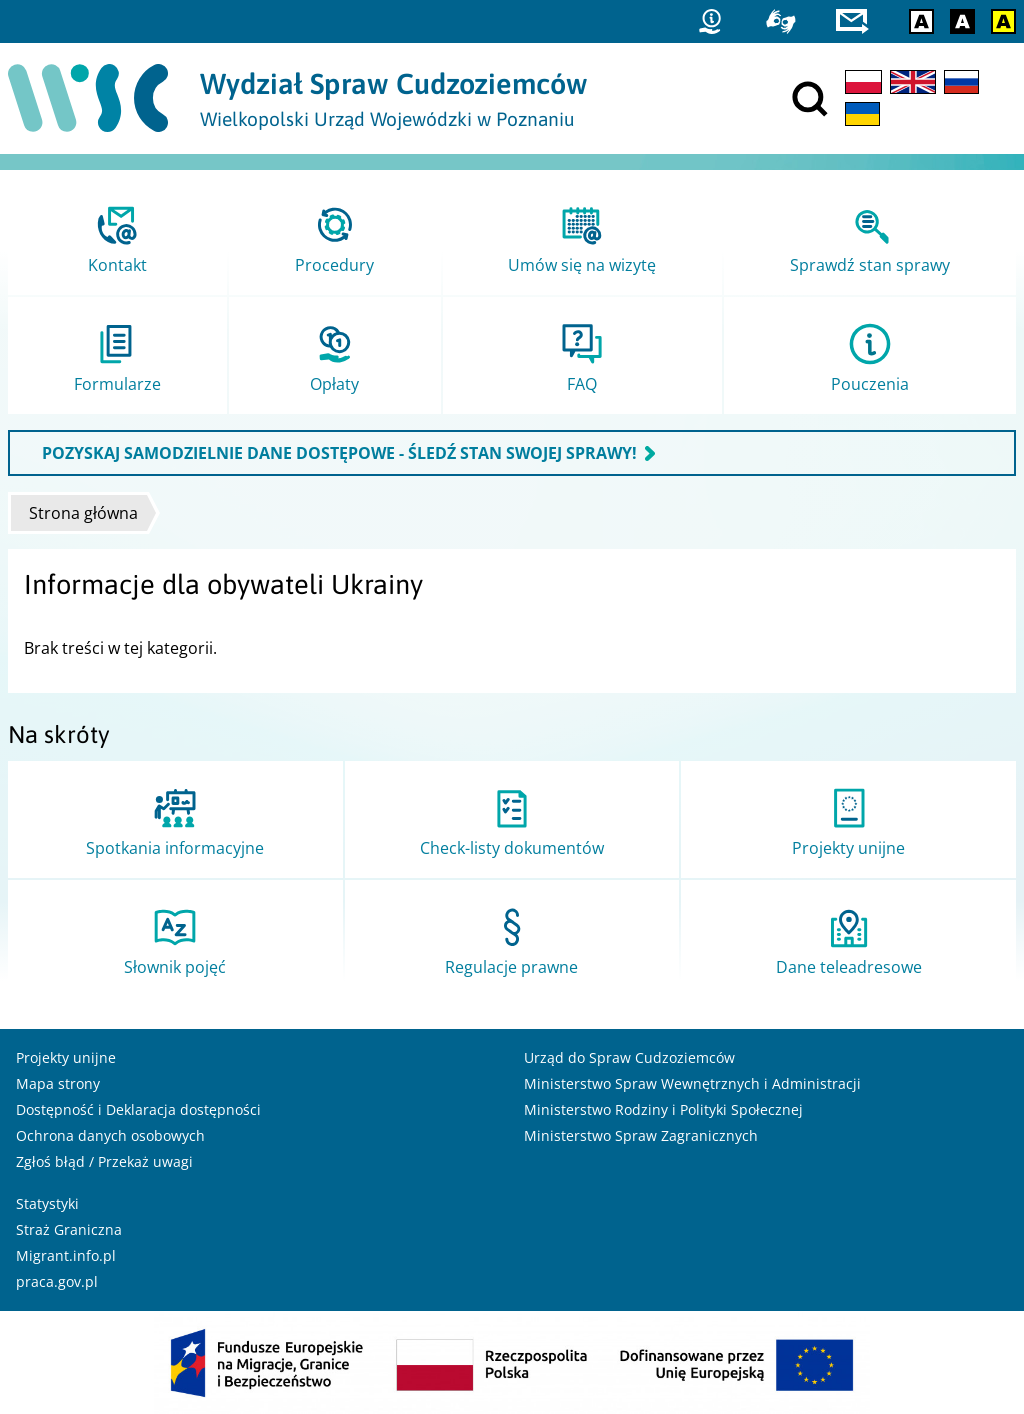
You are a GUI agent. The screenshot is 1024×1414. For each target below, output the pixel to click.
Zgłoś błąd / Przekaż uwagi (104, 1161)
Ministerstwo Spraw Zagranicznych (641, 1135)
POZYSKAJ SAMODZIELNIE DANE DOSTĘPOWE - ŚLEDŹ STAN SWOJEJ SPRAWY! (339, 453)
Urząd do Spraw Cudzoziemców (629, 1057)
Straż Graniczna (69, 1229)
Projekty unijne (66, 1057)
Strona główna (83, 513)
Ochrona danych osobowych (110, 1135)
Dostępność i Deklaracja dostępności (138, 1109)
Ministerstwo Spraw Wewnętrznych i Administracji (692, 1083)
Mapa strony (58, 1083)
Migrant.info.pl (66, 1255)
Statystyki (47, 1203)
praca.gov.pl (57, 1281)
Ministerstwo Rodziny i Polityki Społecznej (663, 1109)
